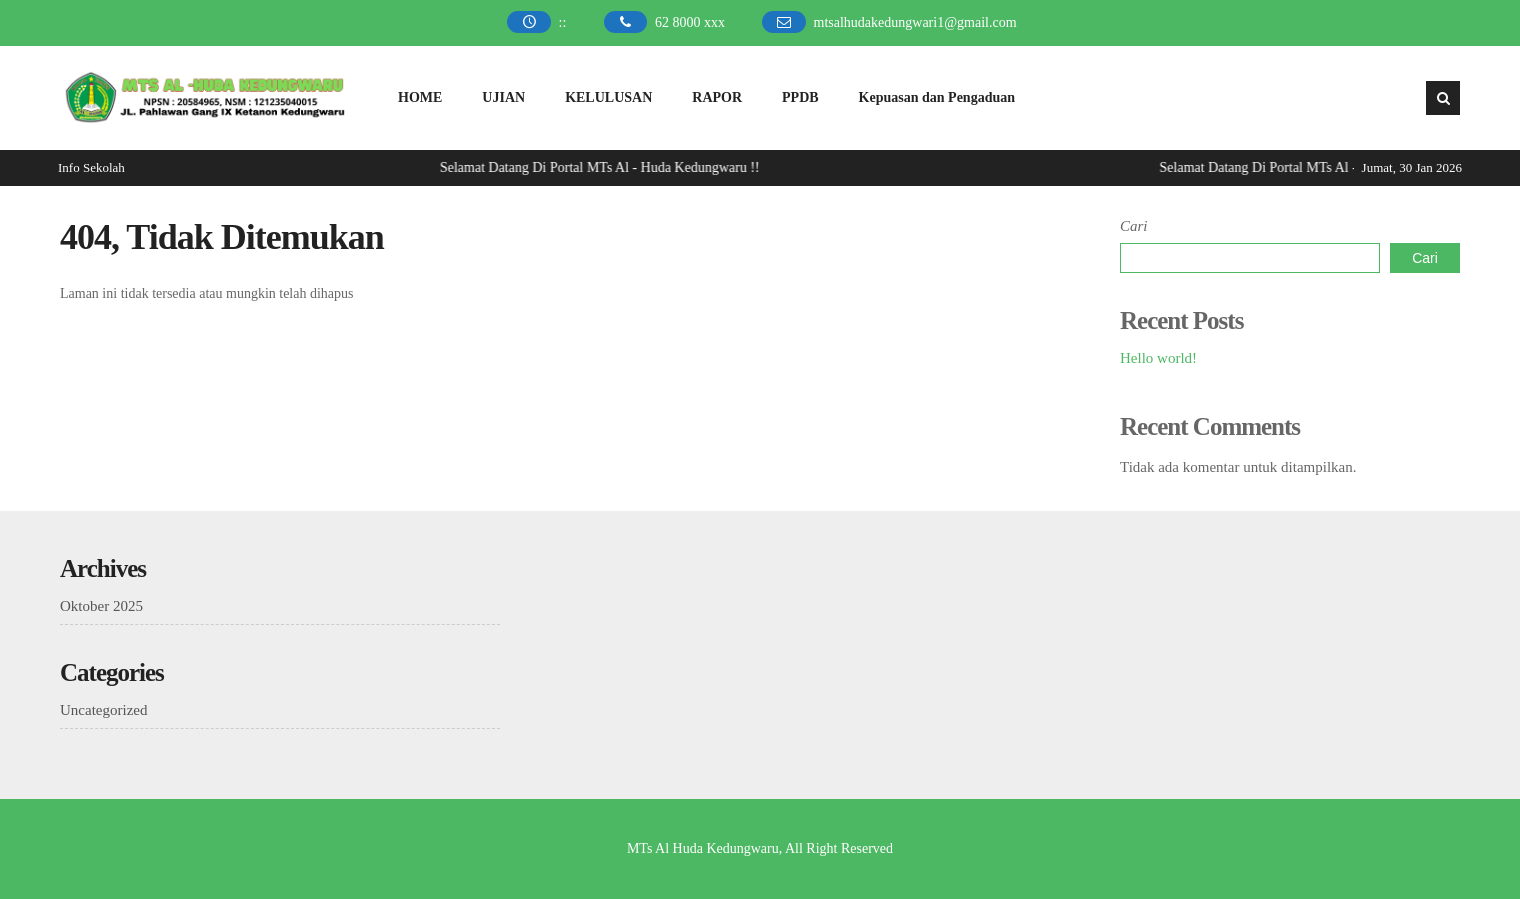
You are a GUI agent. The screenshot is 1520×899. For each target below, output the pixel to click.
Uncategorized (103, 710)
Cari (1134, 226)
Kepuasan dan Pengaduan (937, 97)
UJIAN (503, 97)
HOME (420, 97)
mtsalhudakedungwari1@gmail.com (915, 22)
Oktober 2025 (101, 606)
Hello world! (1158, 358)
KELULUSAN (608, 97)
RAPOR (717, 97)
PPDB (800, 97)
